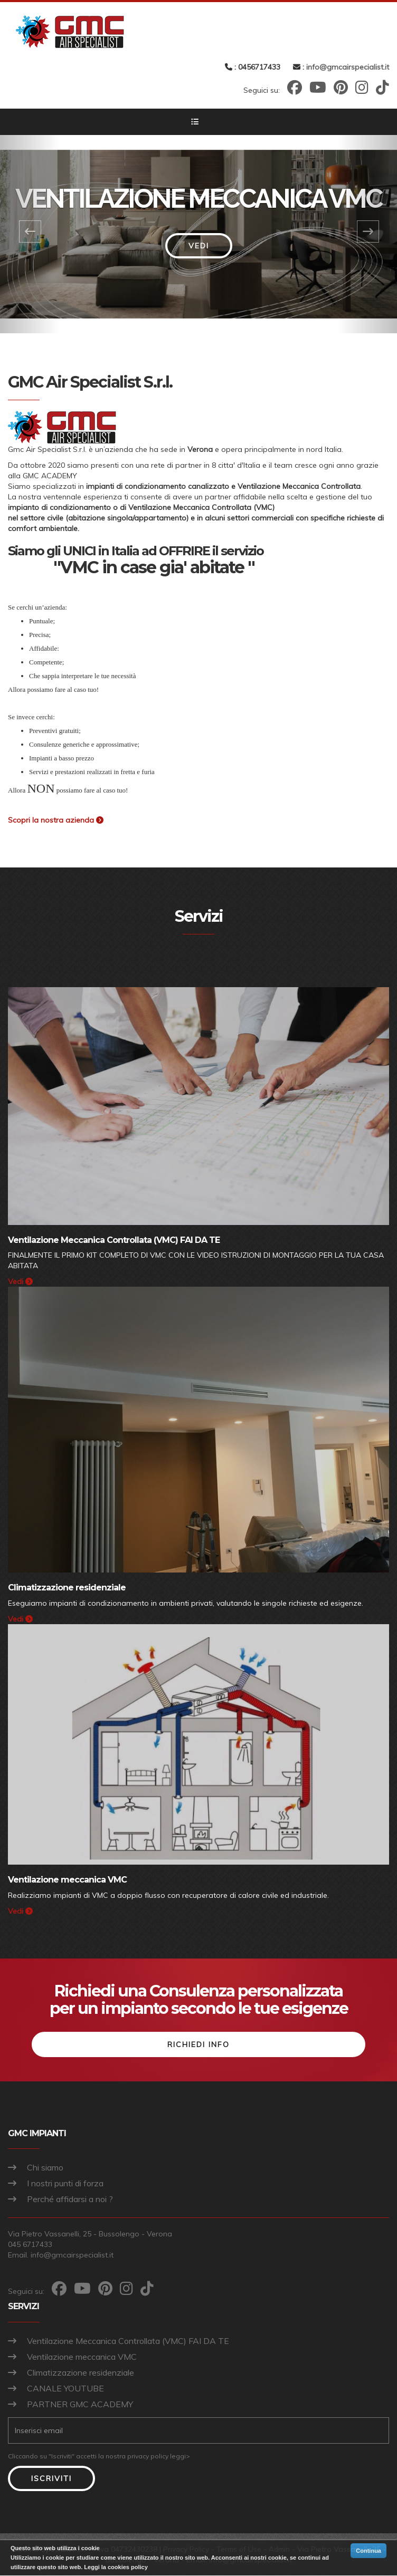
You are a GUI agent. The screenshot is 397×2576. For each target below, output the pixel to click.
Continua (368, 2551)
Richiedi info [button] (198, 2045)
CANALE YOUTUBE (65, 2389)
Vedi (20, 1281)
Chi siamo (45, 2168)
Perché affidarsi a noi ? (70, 2200)
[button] (30, 234)
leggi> (180, 2457)
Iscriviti (51, 2479)
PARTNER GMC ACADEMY (80, 2404)
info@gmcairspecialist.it (347, 67)
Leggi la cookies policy (115, 2567)
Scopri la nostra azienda (55, 820)
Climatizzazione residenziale (80, 2373)
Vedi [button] (198, 245)
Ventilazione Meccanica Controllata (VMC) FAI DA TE (128, 2341)
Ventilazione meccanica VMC (82, 2357)
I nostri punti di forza (65, 2184)
